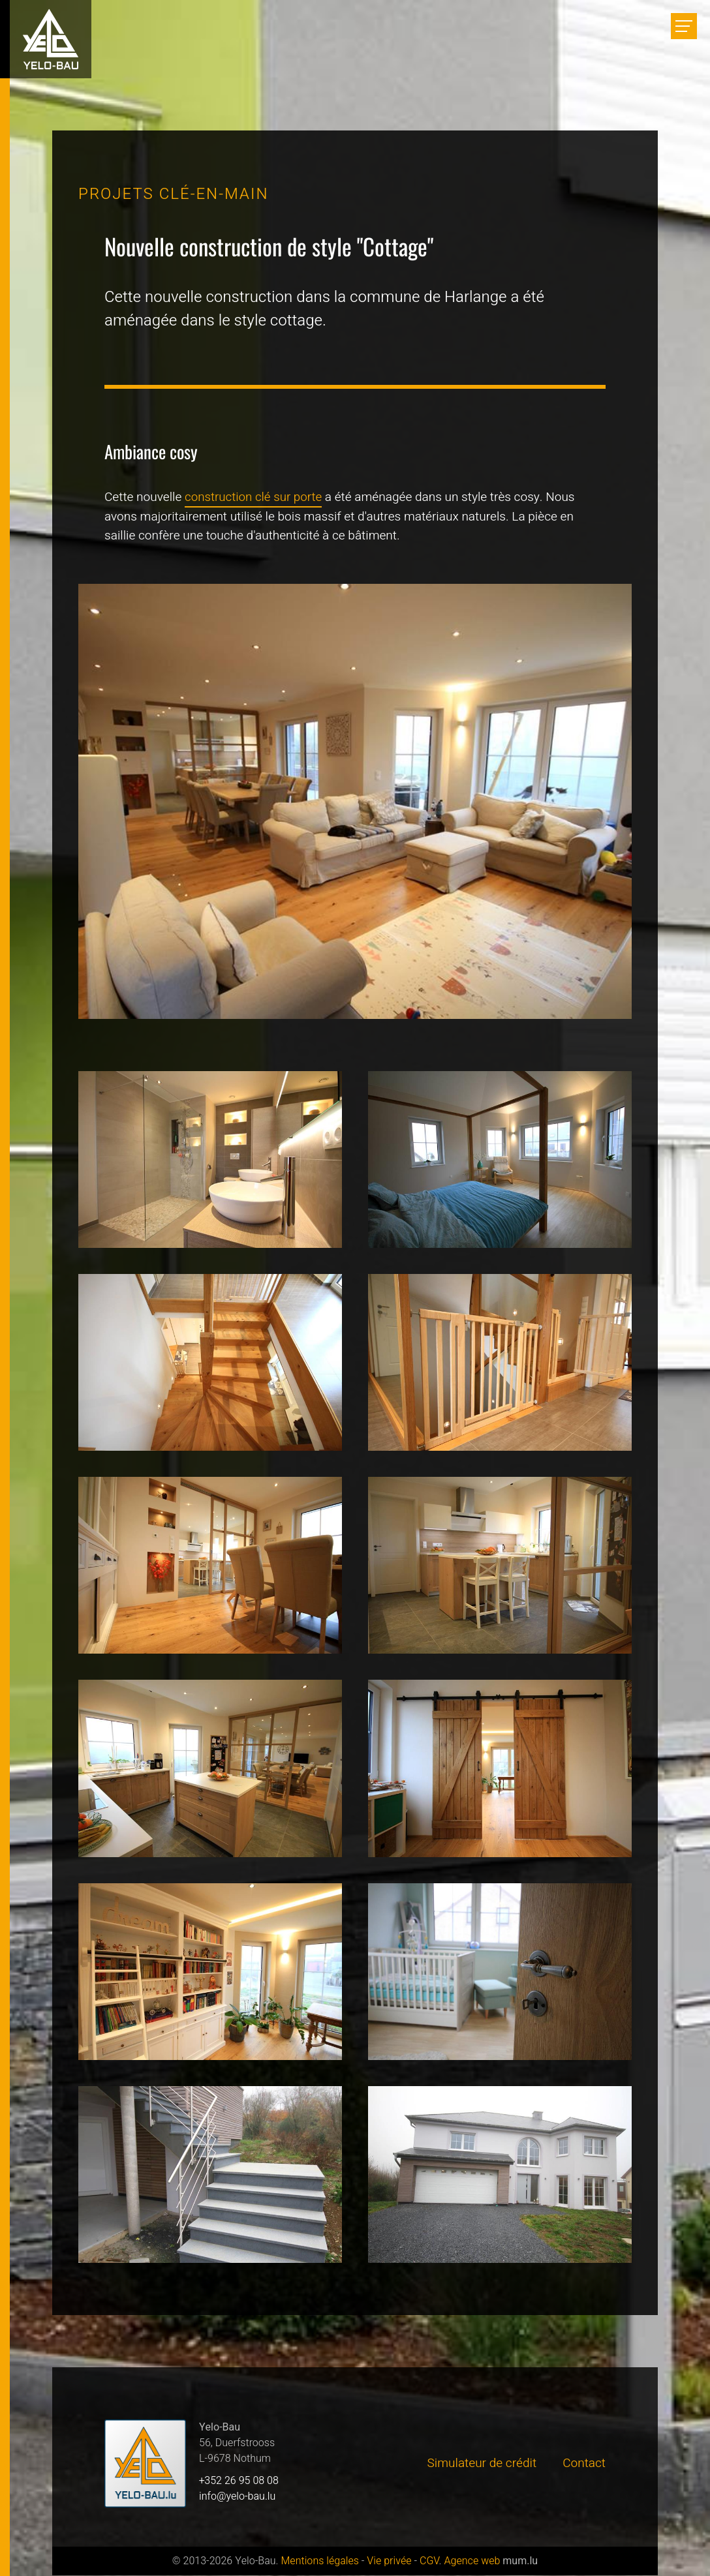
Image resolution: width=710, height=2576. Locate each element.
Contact (584, 2464)
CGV (429, 2561)
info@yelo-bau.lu (237, 2497)
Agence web (472, 2561)
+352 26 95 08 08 (239, 2481)
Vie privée (389, 2561)
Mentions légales (319, 2561)
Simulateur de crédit (482, 2464)
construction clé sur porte (254, 497)
